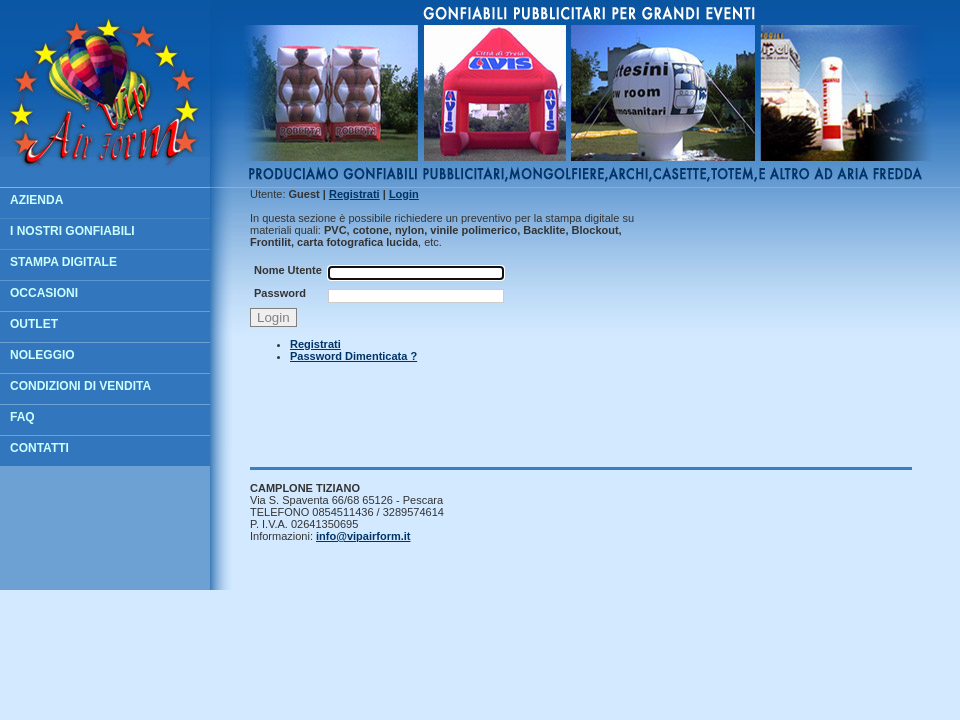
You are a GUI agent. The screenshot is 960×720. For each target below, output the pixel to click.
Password (280, 293)
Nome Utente (288, 270)
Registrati (315, 344)
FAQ (22, 417)
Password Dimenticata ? (353, 356)
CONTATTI (39, 448)
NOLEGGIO (42, 355)
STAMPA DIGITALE (63, 262)
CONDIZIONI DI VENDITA (80, 386)
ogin (404, 194)
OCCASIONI (44, 293)
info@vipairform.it (363, 536)
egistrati (354, 194)
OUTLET (34, 324)
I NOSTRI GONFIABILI (72, 231)
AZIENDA (36, 200)
